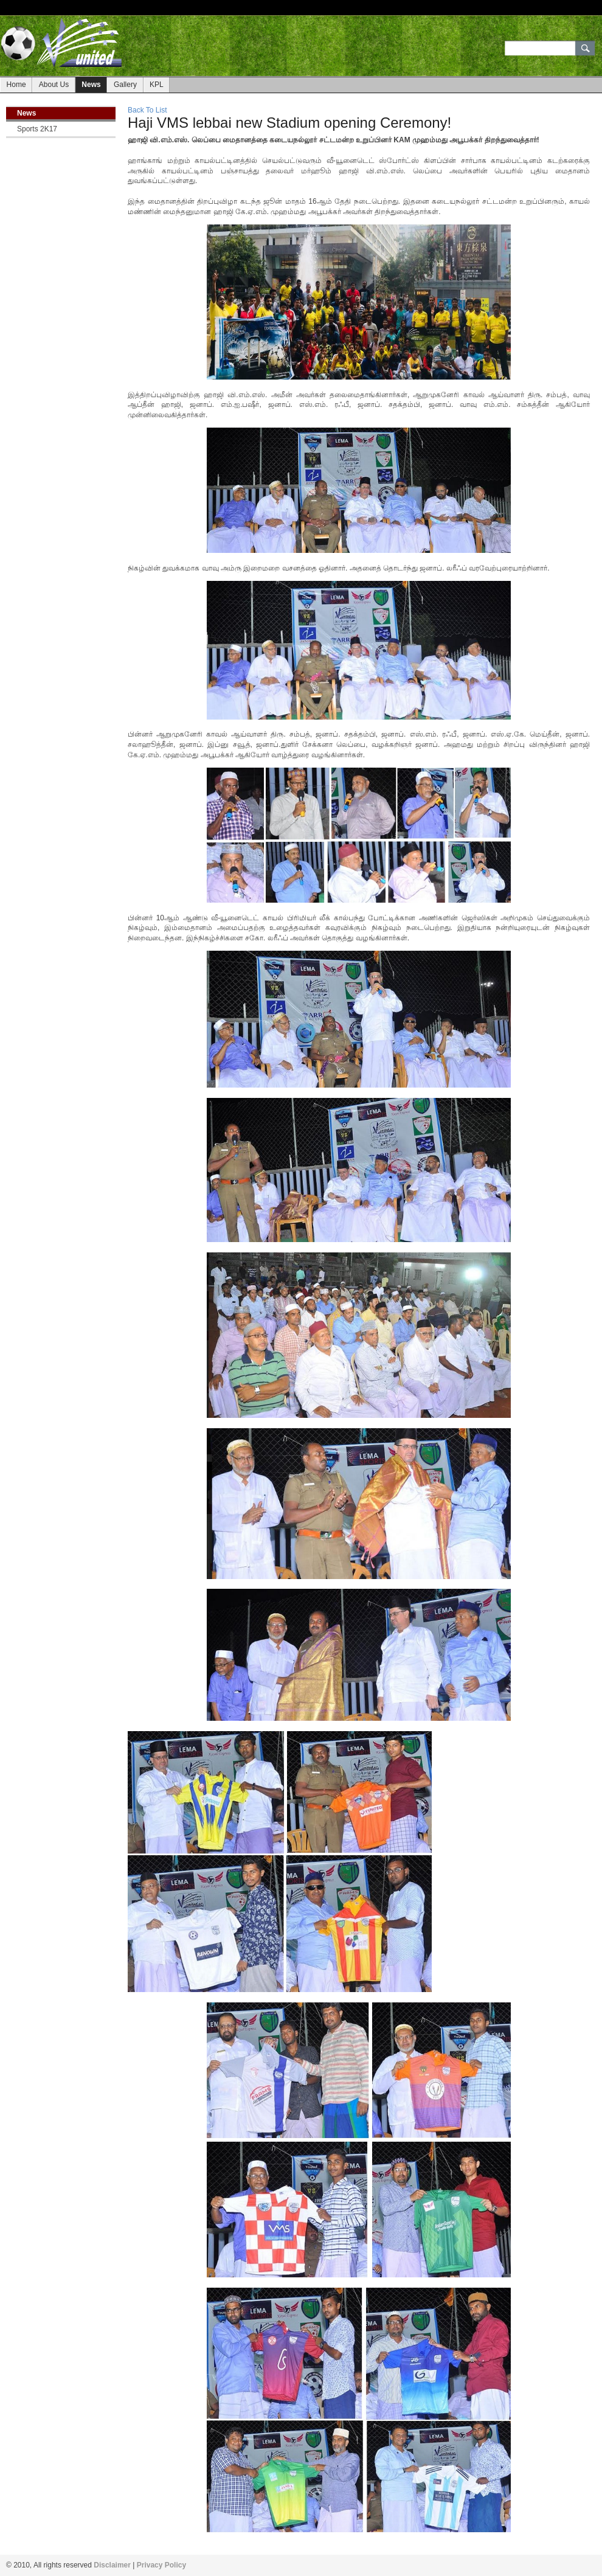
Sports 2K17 (37, 129)
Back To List (147, 110)
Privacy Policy (161, 2565)
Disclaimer (112, 2565)
